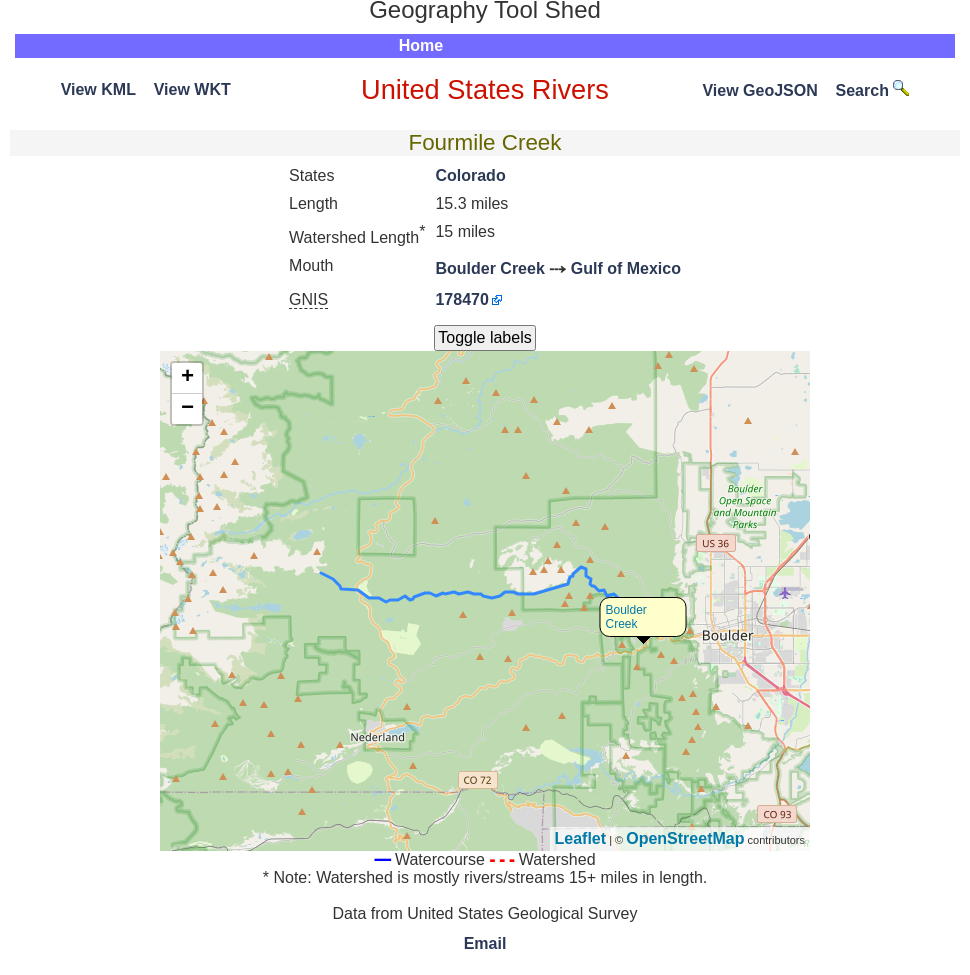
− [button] (187, 409)
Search (873, 90)
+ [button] (187, 378)
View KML (98, 89)
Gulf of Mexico (626, 268)
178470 (461, 299)
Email (485, 943)
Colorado (470, 175)
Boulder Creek (489, 268)
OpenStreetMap (685, 838)
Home (421, 45)
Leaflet (581, 838)
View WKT (192, 89)
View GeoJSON (759, 90)
